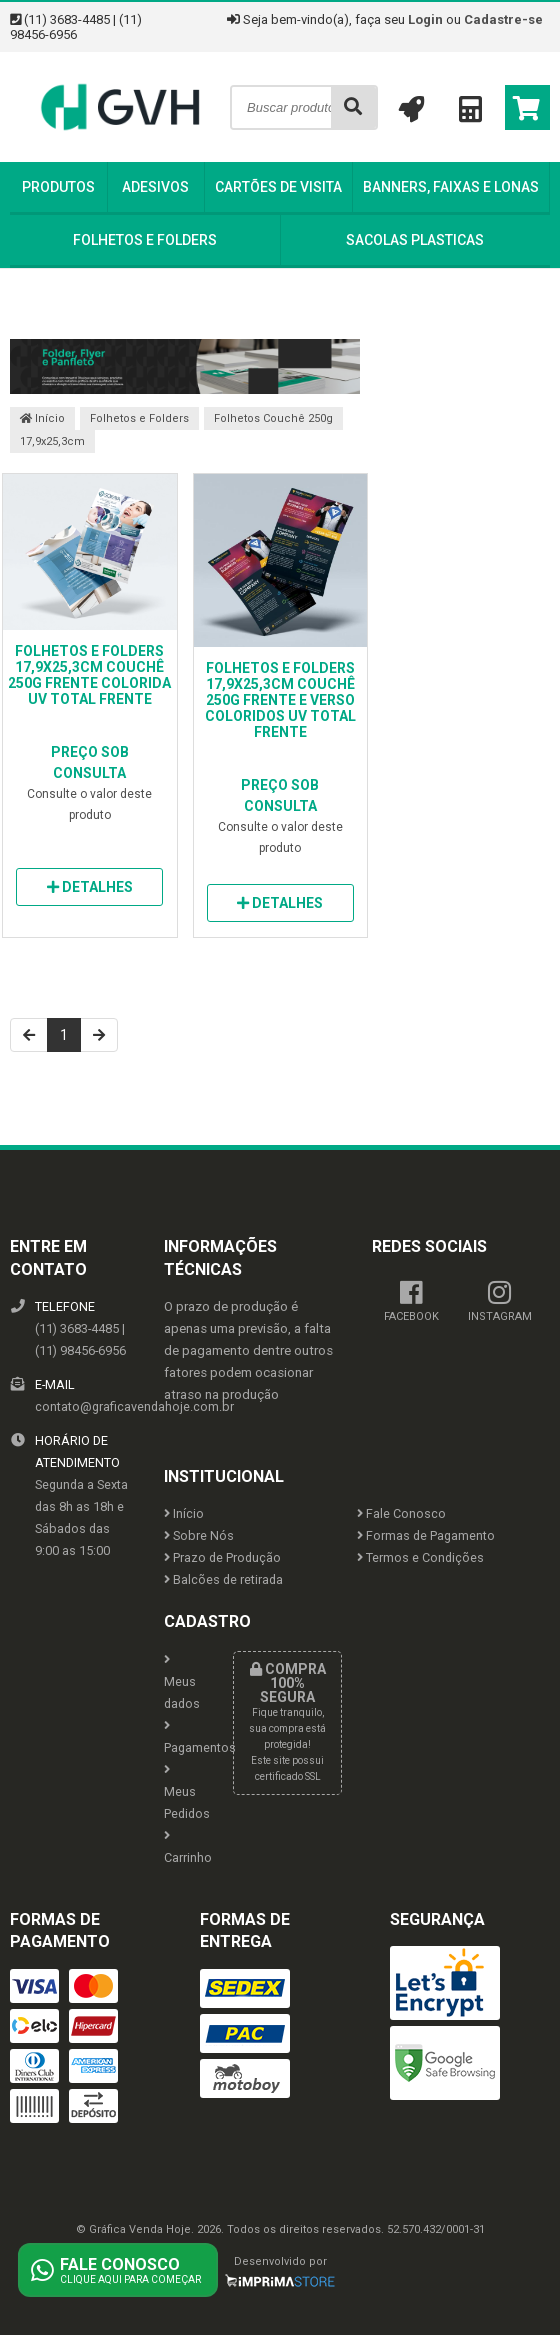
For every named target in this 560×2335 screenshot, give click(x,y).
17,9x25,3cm (52, 441)
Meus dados (182, 1682)
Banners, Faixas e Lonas (451, 187)
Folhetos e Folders (145, 240)
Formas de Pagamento (426, 1535)
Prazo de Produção (222, 1557)
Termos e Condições (420, 1557)
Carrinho (183, 1847)
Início (42, 418)
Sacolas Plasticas (415, 240)
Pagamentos (183, 1737)
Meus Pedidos (183, 1792)
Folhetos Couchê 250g (273, 418)
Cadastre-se (503, 19)
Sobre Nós (199, 1535)
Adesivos (155, 187)
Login (425, 19)
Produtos (58, 187)
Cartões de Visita (278, 187)
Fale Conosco (401, 1513)
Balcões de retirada (223, 1579)
